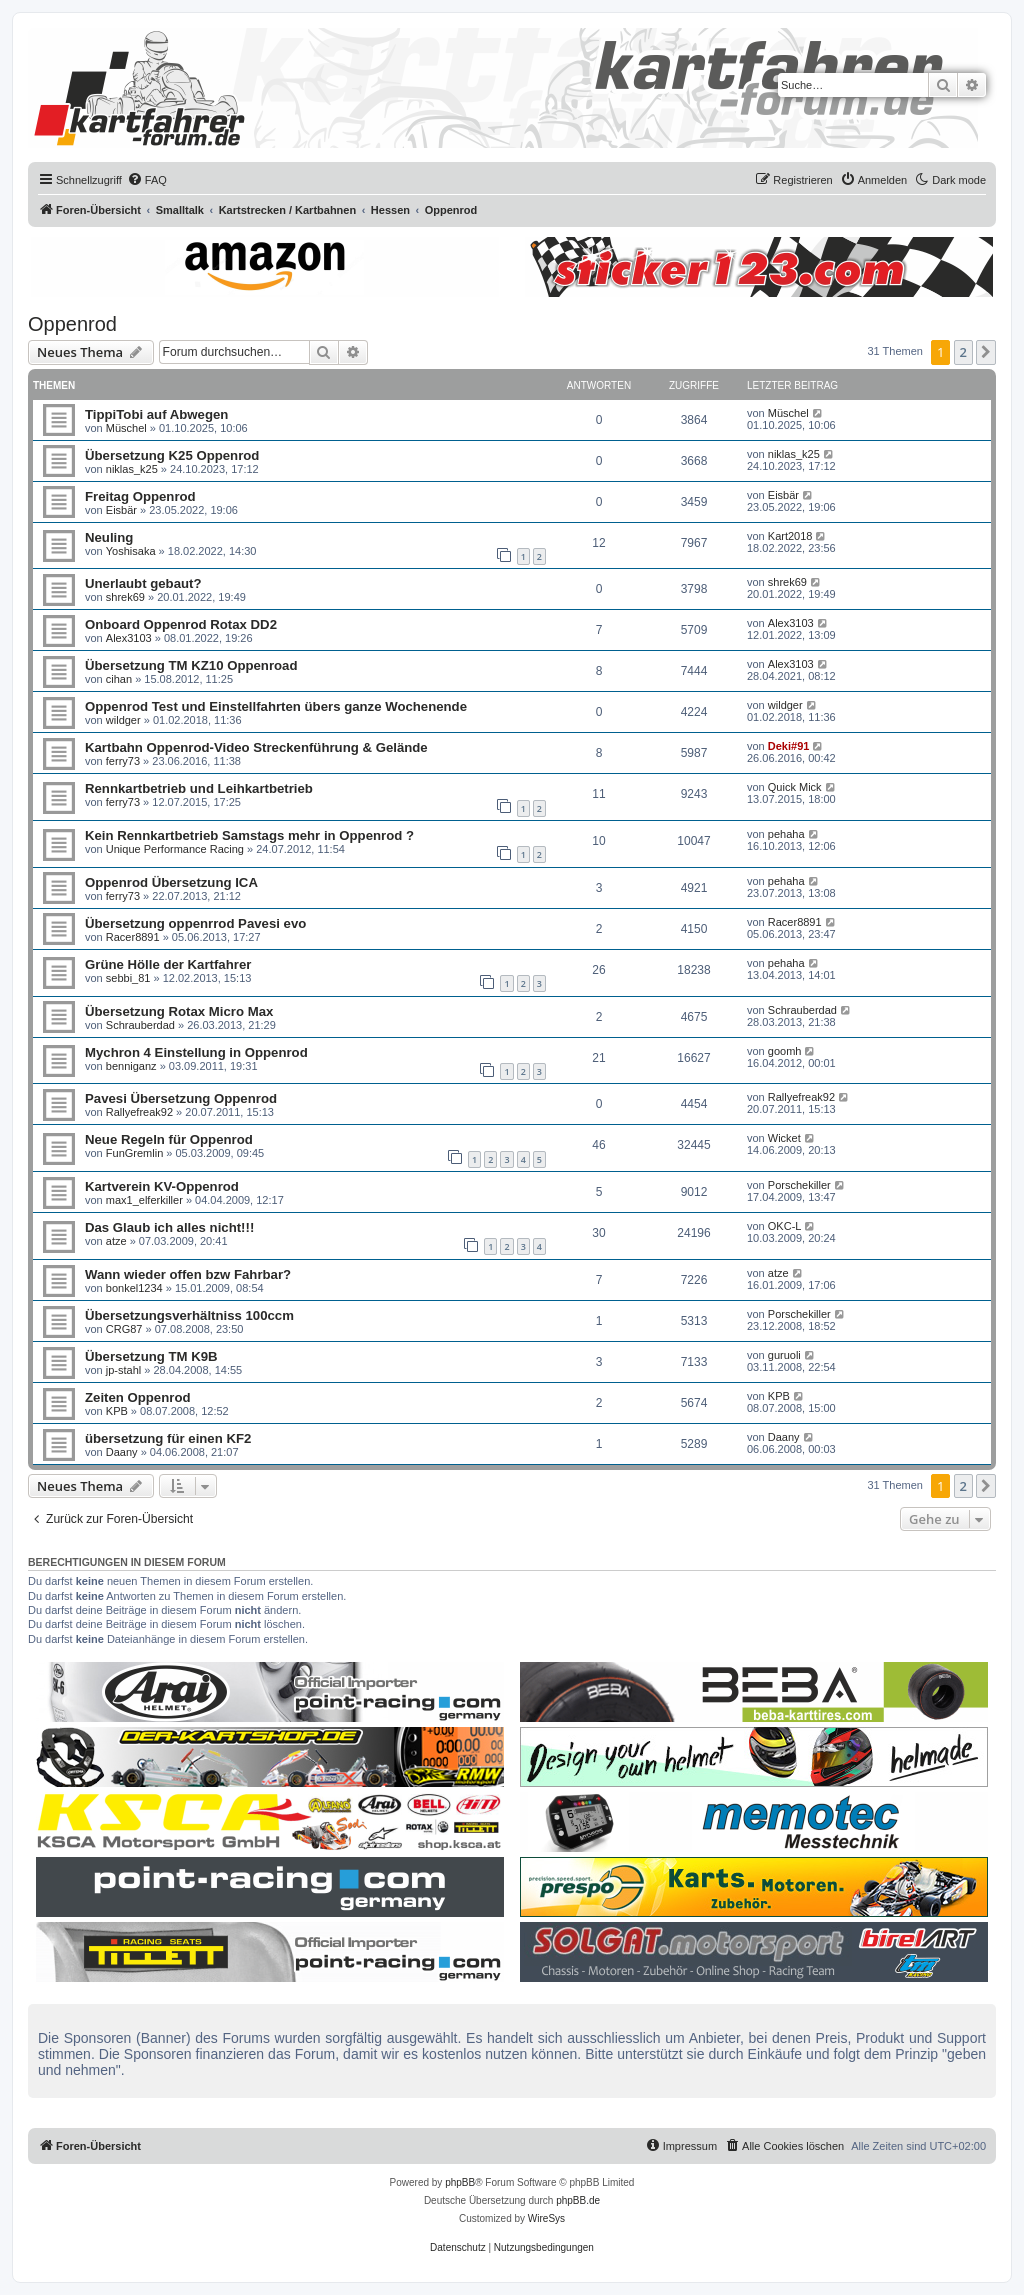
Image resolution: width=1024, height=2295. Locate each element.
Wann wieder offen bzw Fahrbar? (188, 1274)
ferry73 (123, 761)
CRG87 (124, 1329)
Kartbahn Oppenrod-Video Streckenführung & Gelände (256, 747)
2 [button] (963, 352)
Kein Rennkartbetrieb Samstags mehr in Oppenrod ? (249, 835)
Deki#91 (789, 746)
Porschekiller (799, 1185)
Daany (122, 1452)
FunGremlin (134, 1153)
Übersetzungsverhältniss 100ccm (189, 1315)
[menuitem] (147, 180)
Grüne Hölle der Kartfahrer (168, 964)
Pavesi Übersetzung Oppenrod (181, 1098)
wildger (123, 720)
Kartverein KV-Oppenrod (162, 1186)
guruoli (784, 1355)
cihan (119, 679)
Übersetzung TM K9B (151, 1356)
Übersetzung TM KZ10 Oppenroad (191, 665)
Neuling (109, 537)
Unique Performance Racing (175, 849)
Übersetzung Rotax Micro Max (179, 1011)
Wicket (784, 1138)
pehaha (786, 834)
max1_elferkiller (144, 1200)
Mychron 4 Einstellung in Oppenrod (196, 1052)
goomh (785, 1051)
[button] (986, 352)
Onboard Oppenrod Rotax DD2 (181, 624)
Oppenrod (72, 324)
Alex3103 (129, 638)
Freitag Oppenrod (140, 496)
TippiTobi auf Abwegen (156, 414)
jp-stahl (123, 1370)
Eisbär (121, 510)
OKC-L (785, 1226)
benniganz (131, 1066)
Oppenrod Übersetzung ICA (171, 882)
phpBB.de (578, 2200)
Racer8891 (133, 937)
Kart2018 (790, 536)
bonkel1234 (134, 1288)
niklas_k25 (132, 469)
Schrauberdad (140, 1025)
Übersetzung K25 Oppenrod (172, 455)
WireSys (546, 2218)
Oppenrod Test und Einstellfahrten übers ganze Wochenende (276, 706)
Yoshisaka (131, 551)
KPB (117, 1411)
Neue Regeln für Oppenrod (169, 1139)
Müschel (126, 428)
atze (116, 1241)
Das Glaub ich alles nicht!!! (169, 1227)
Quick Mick (795, 787)
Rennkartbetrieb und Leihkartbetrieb (199, 788)
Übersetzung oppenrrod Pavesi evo (195, 923)
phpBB (460, 2182)
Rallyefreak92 (139, 1112)
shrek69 (125, 597)
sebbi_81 (128, 978)
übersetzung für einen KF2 (168, 1438)
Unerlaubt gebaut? (143, 583)
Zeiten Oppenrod (138, 1397)
